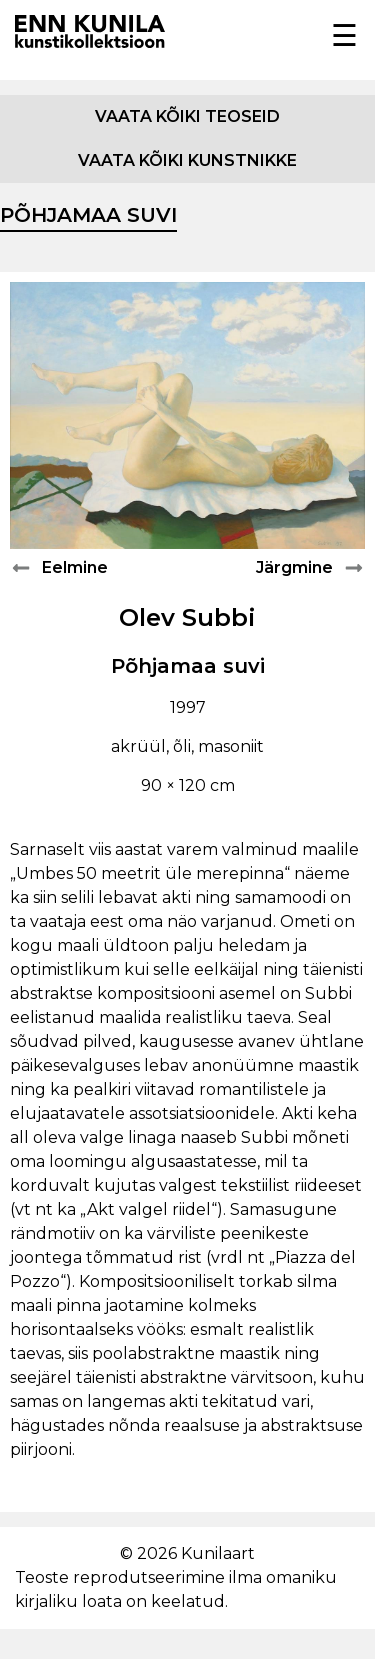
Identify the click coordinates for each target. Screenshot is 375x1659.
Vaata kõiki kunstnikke (187, 160)
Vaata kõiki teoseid (187, 116)
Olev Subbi (187, 617)
